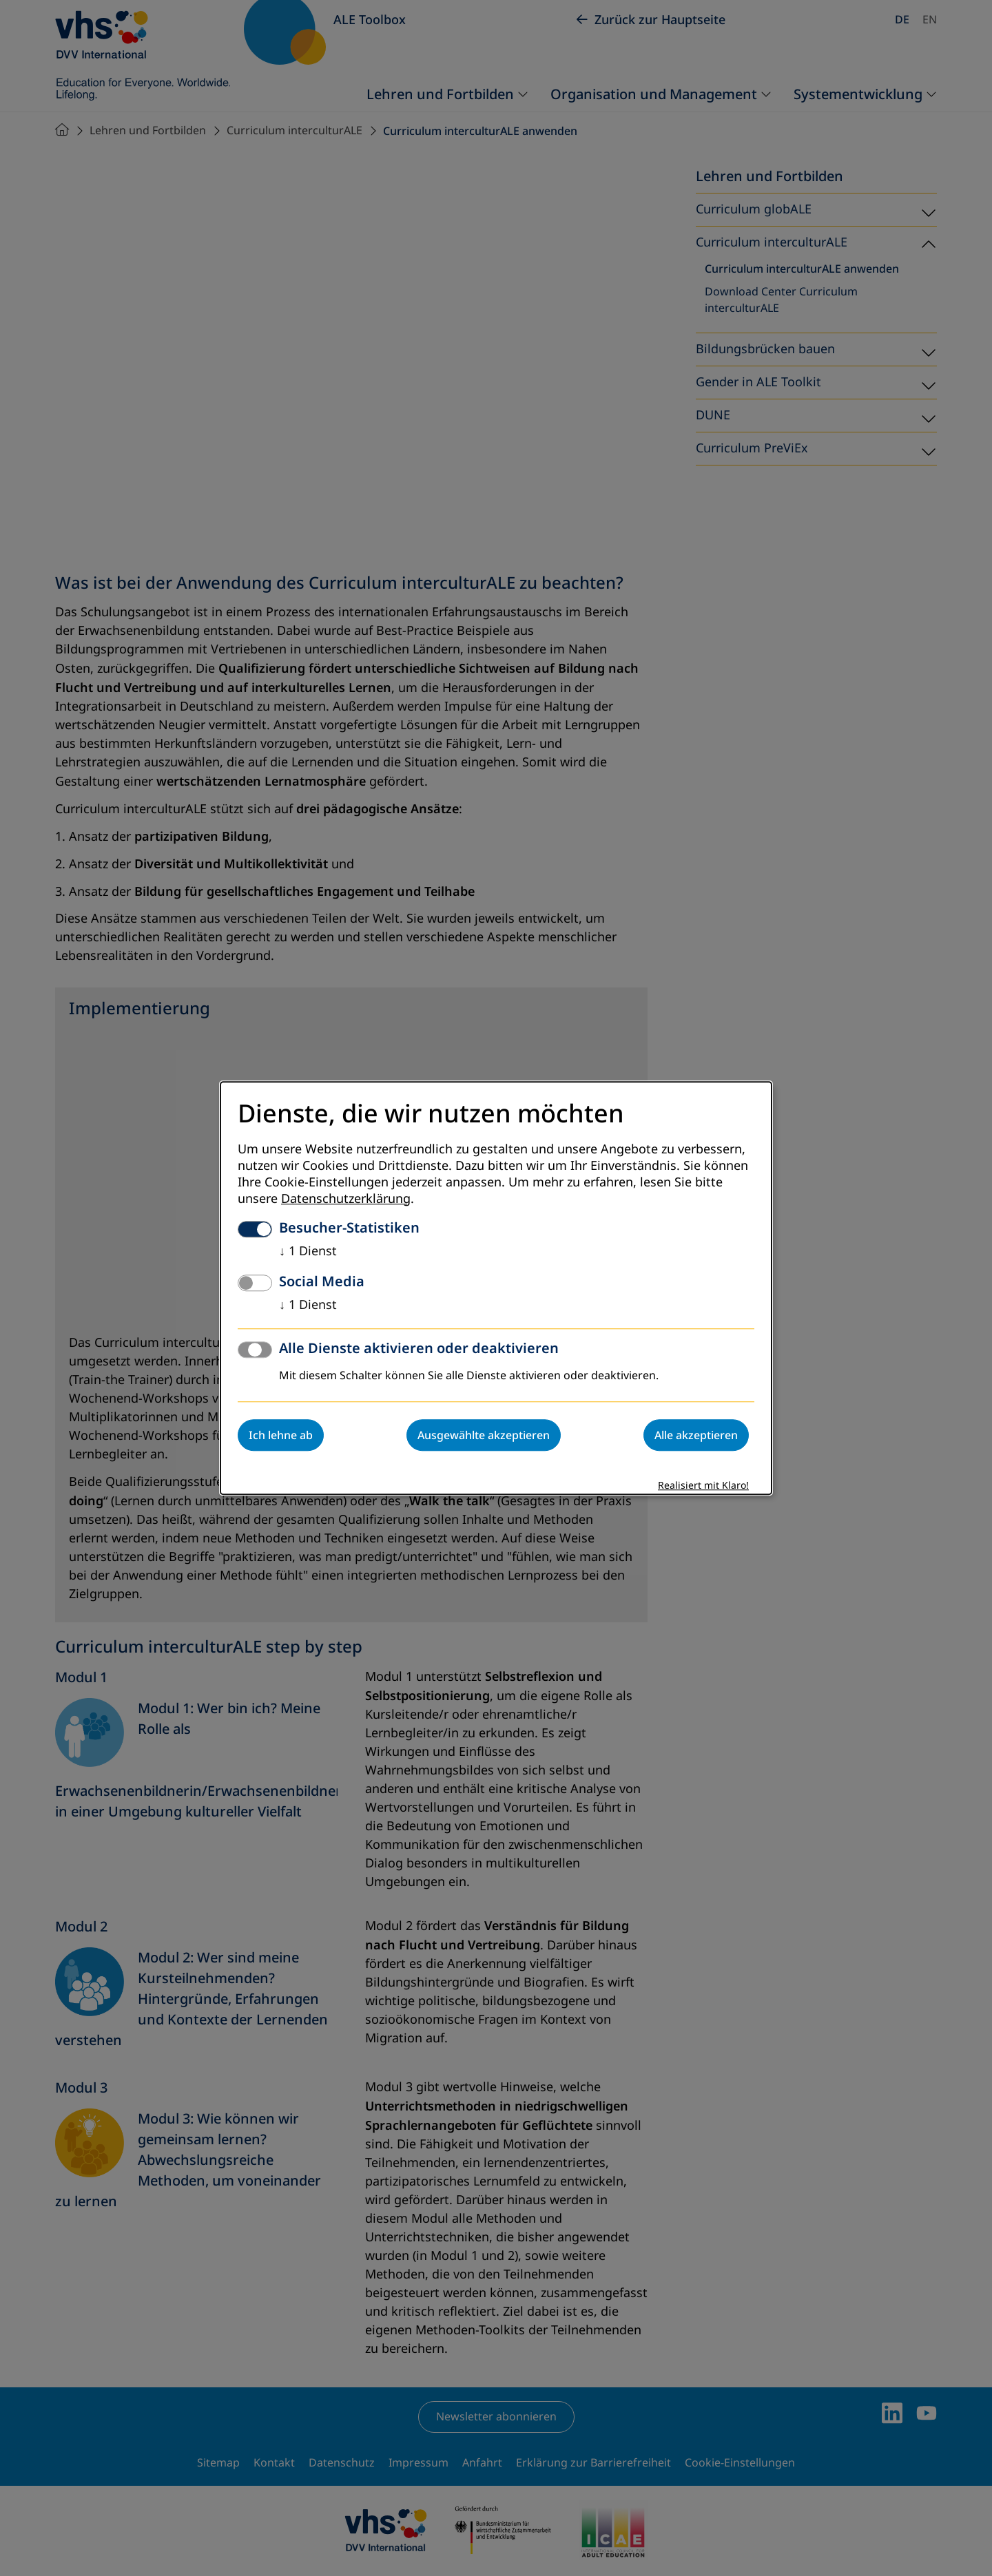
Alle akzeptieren (696, 1435)
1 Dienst (308, 1251)
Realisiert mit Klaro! (703, 1485)
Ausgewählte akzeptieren (483, 1435)
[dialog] (496, 1288)
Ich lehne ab (281, 1435)
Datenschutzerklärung (346, 1199)
